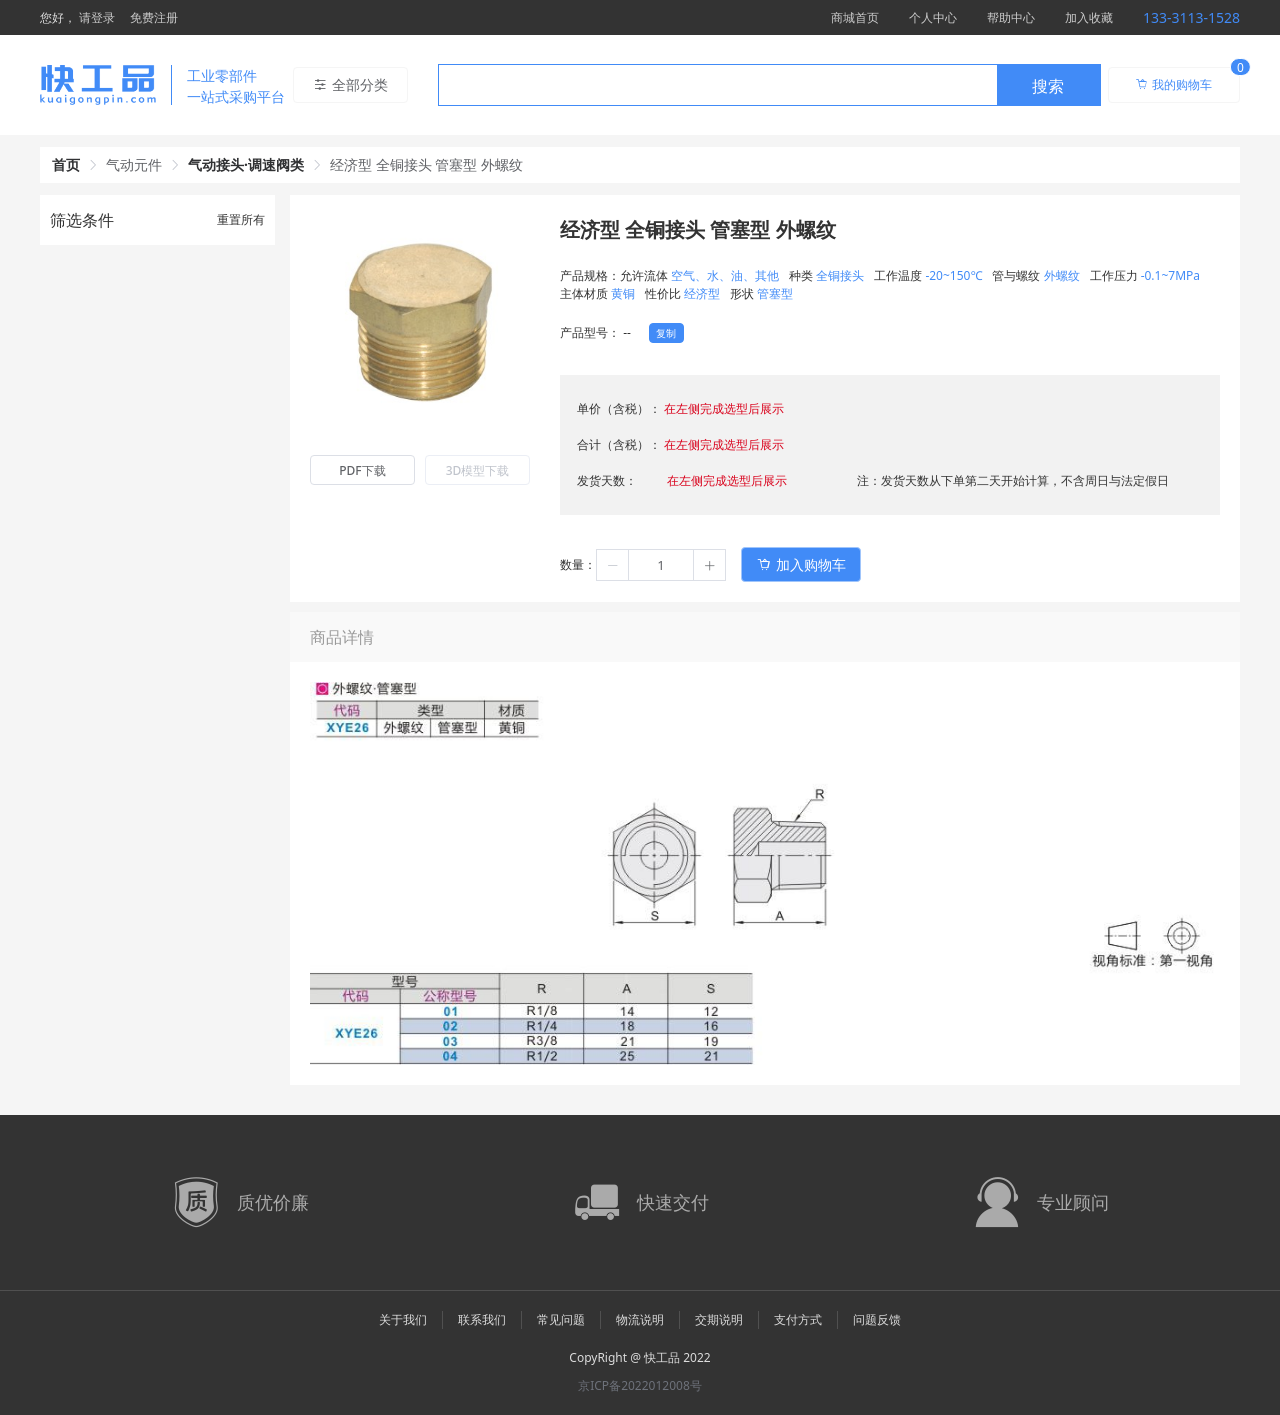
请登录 (97, 17)
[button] (613, 565)
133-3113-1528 (1191, 17)
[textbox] (718, 86)
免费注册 (154, 17)
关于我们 (403, 1319)
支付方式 (798, 1319)
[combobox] (769, 85)
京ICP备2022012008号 (640, 1385)
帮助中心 (1011, 17)
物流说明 (640, 1319)
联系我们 (482, 1319)
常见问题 (561, 1319)
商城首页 (855, 17)
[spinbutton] (661, 565)
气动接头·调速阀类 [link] (246, 164)
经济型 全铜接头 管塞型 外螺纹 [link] (426, 164)
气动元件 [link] (134, 164)
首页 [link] (66, 164)
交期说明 (719, 1319)
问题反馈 (877, 1319)
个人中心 (933, 17)
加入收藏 (1089, 17)
